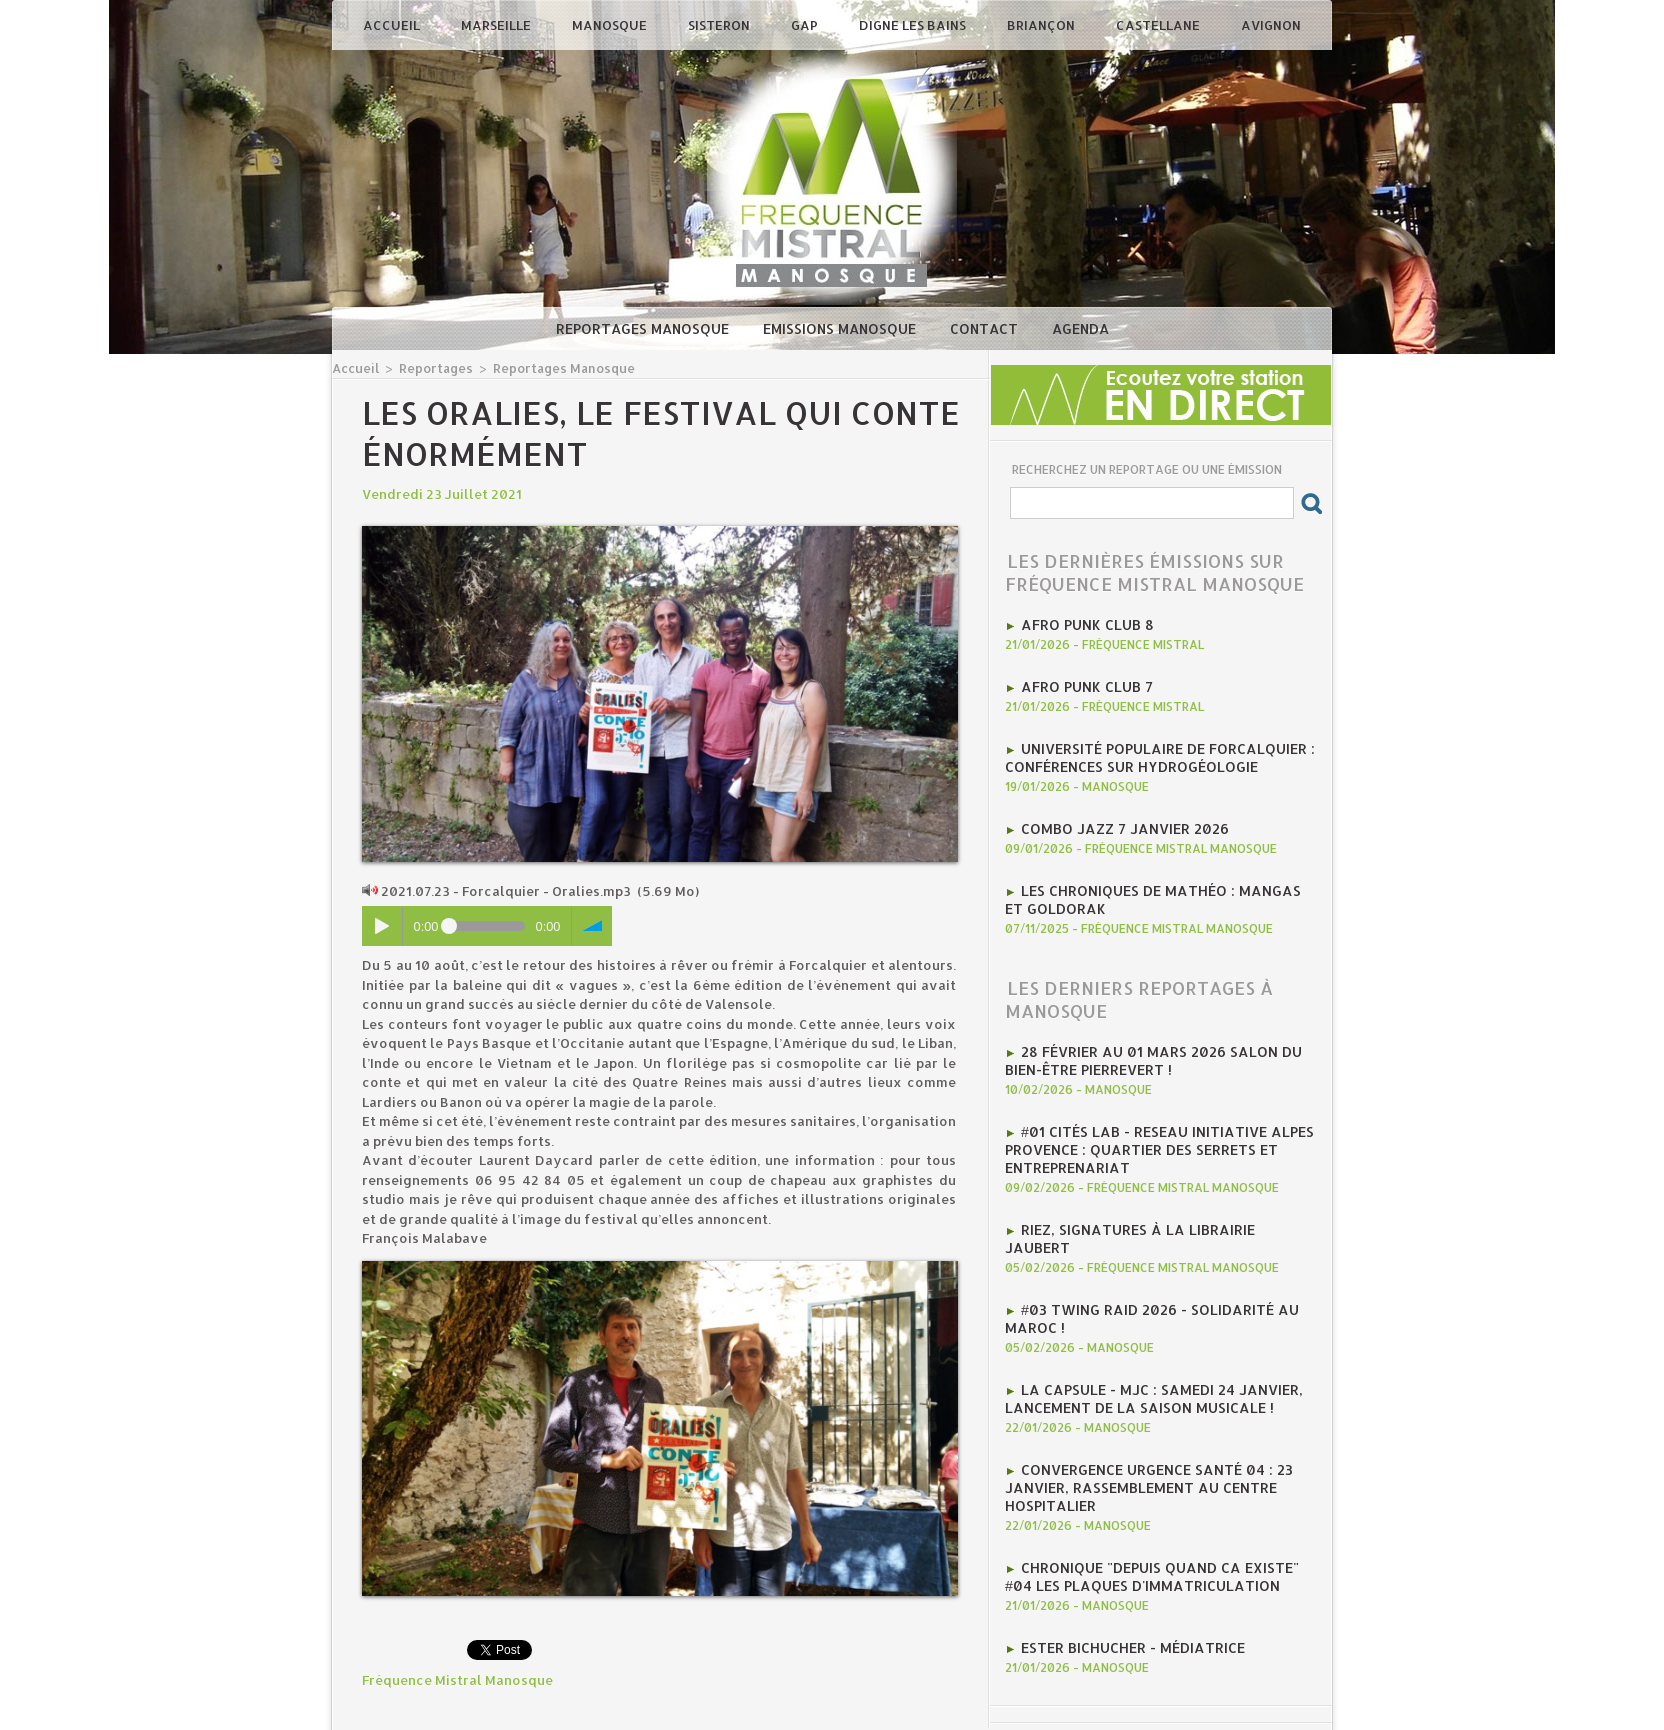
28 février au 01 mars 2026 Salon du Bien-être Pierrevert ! (1141, 1044)
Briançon (1042, 25)
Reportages (431, 367)
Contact (986, 328)
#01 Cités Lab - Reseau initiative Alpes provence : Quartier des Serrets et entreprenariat (1148, 1128)
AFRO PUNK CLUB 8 (1082, 623)
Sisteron (720, 25)
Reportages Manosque (644, 328)
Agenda (1080, 328)
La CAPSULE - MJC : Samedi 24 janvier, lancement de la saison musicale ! (1142, 1348)
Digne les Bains (914, 25)
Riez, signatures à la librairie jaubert (1159, 1204)
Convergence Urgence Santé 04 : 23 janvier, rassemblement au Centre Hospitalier (1139, 1432)
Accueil (393, 25)
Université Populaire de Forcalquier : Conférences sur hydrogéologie (1150, 751)
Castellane (1159, 25)
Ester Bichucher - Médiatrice (1126, 1584)
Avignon (1271, 25)
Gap (806, 25)
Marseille (497, 25)
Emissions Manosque (841, 328)
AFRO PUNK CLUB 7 (1081, 683)
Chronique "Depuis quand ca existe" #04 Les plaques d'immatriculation (1157, 1516)
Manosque (611, 25)
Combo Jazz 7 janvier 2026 (1116, 819)
